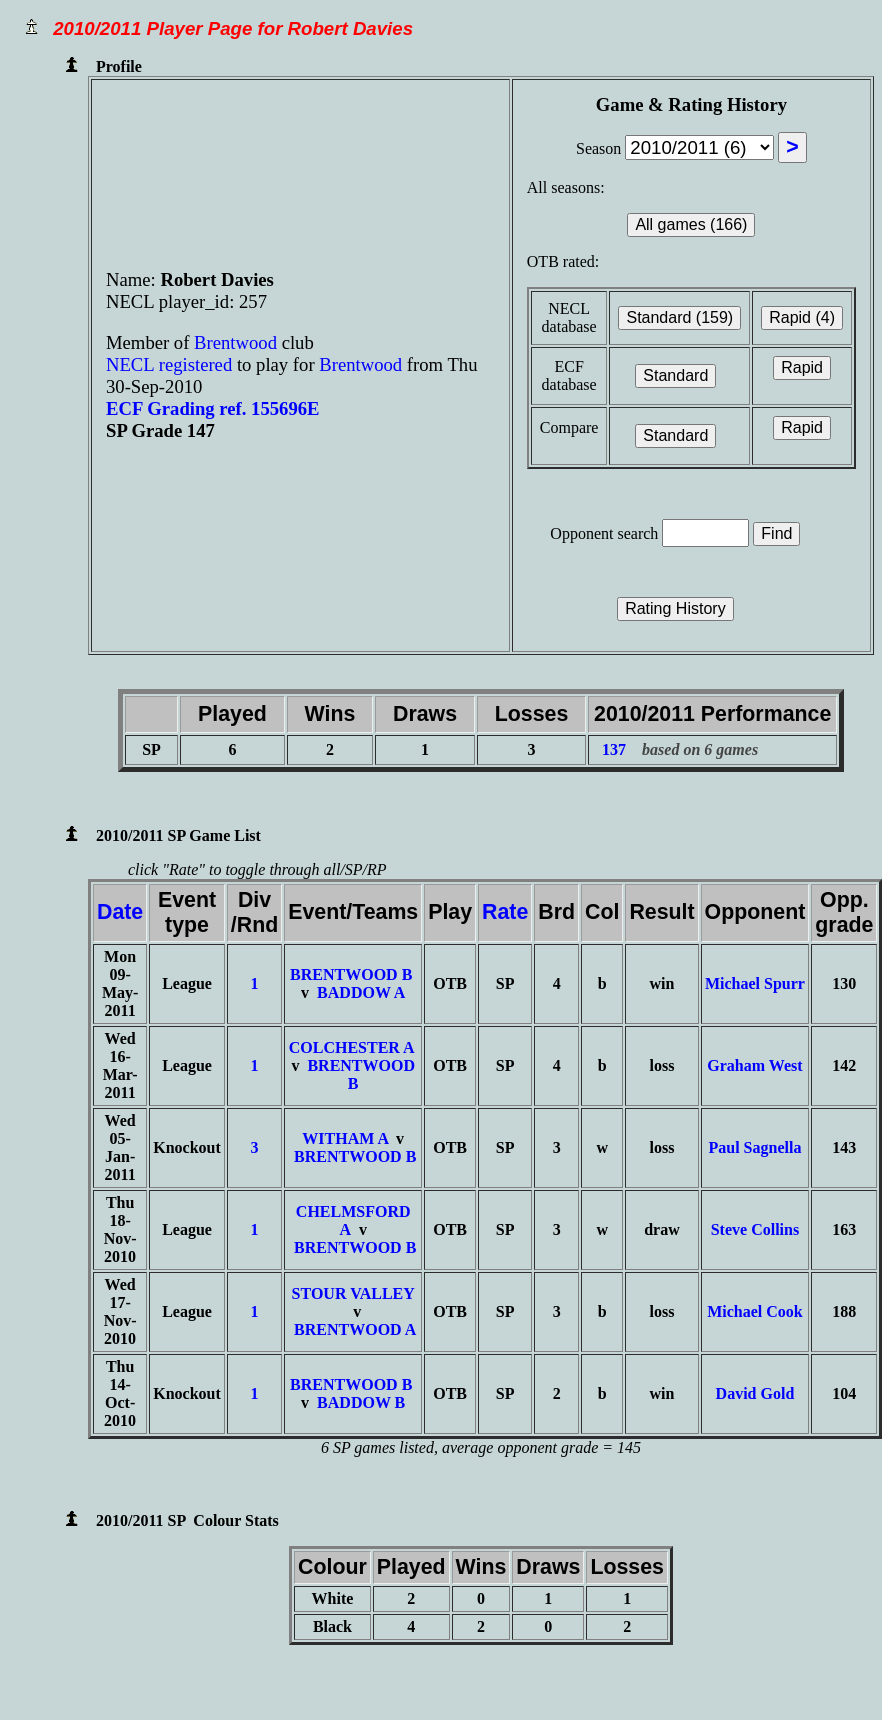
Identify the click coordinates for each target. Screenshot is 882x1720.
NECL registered (169, 364)
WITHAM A (345, 1138)
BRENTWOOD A (355, 1329)
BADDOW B (361, 1402)
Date (120, 912)
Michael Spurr (755, 983)
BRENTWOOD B (351, 974)
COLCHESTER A (351, 1047)
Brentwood (238, 342)
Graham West (754, 1065)
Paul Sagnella (754, 1147)
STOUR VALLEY (353, 1293)
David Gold (755, 1393)
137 (614, 749)
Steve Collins (755, 1229)
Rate (505, 912)
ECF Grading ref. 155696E (213, 408)
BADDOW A (361, 992)
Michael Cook (755, 1311)
